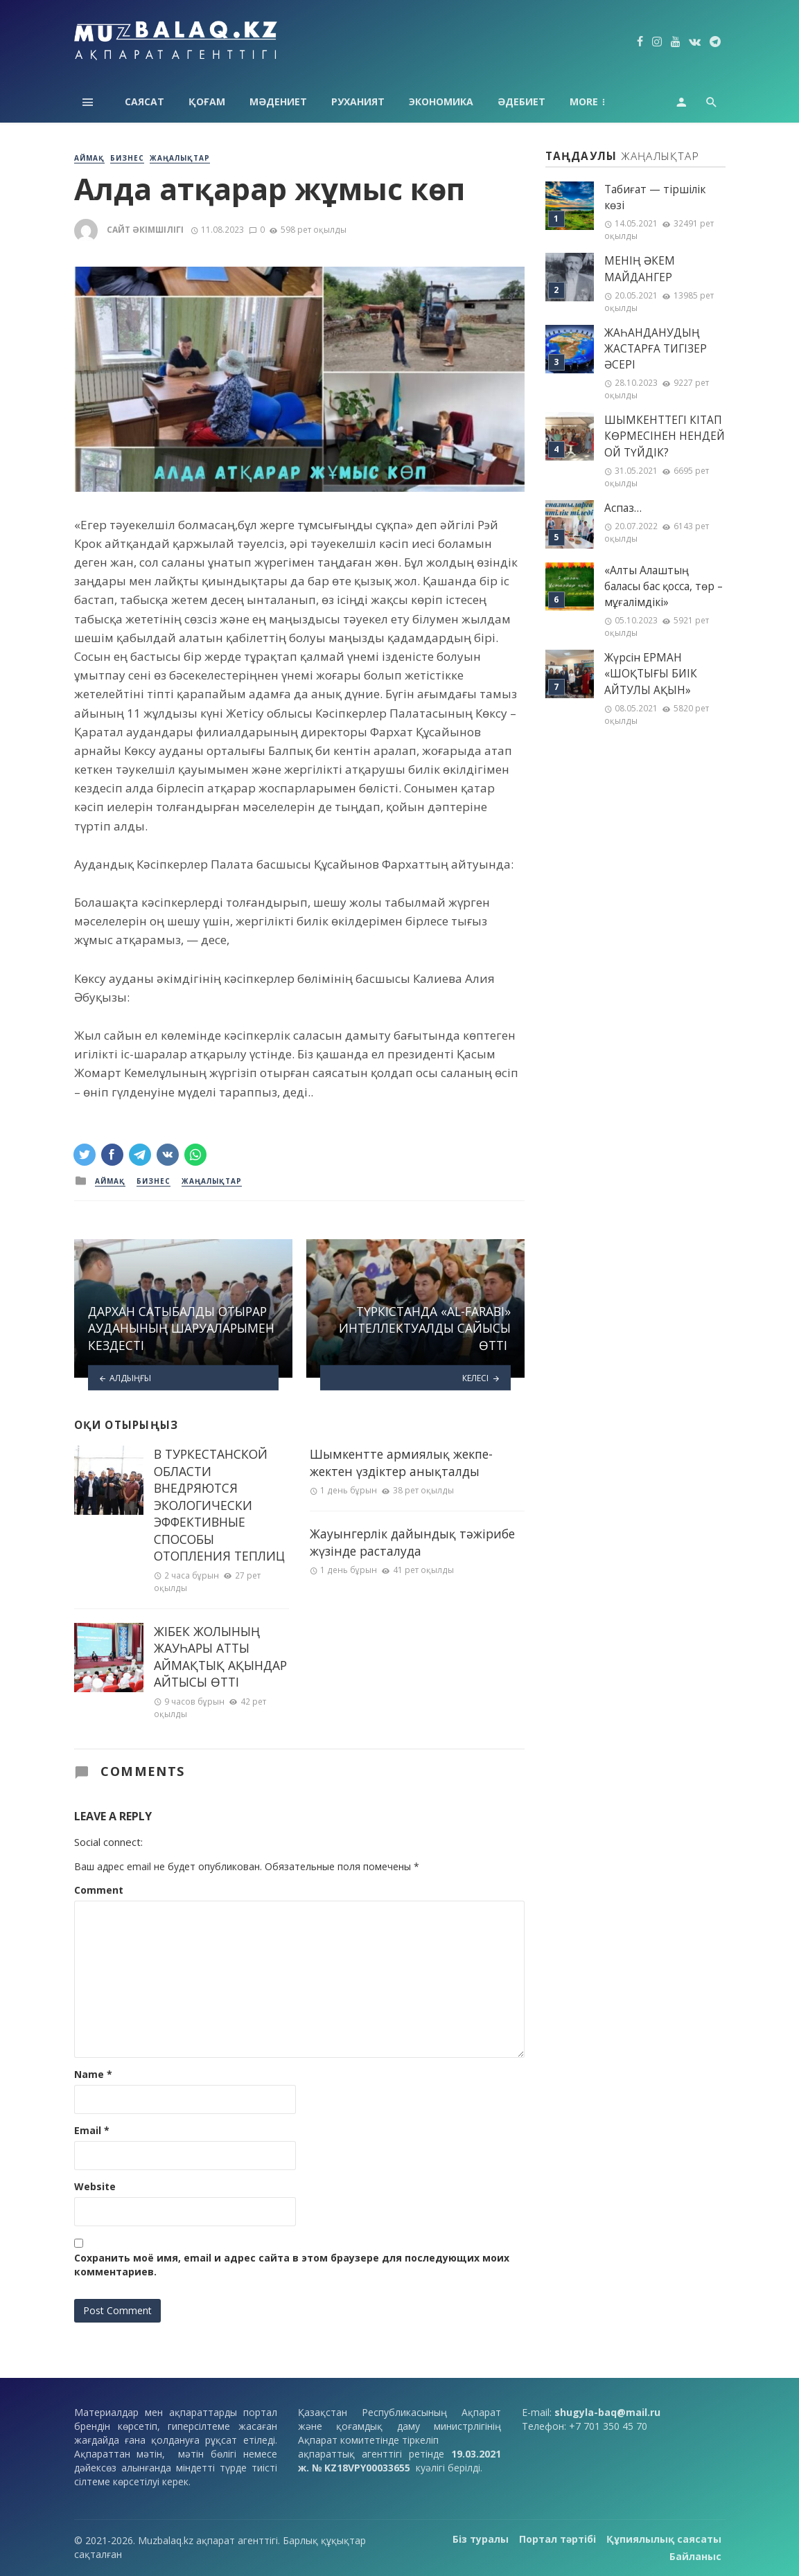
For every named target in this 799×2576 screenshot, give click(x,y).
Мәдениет (278, 101)
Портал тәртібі (557, 2539)
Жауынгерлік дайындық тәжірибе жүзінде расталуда (412, 1542)
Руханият (358, 101)
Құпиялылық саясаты (663, 2539)
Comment (98, 1890)
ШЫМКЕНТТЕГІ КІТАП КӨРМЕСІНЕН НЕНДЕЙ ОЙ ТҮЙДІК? (664, 436)
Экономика (441, 101)
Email (91, 2130)
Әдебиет (521, 101)
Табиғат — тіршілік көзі (654, 197)
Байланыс (695, 2556)
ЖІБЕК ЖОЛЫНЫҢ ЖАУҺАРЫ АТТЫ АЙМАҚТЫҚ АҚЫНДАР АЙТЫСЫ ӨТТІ (220, 1657)
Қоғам (206, 101)
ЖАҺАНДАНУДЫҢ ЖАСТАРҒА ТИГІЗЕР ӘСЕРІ (655, 349)
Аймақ (589, 101)
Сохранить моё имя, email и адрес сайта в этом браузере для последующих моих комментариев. (291, 2264)
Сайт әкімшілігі (145, 230)
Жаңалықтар (180, 158)
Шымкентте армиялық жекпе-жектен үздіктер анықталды (401, 1463)
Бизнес (127, 158)
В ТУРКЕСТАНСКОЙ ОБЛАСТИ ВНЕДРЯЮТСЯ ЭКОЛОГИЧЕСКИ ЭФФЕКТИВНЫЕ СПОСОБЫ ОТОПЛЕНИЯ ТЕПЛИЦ (219, 1505)
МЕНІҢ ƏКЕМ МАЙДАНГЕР (639, 269)
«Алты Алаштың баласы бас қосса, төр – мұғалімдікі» (663, 586)
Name (93, 2074)
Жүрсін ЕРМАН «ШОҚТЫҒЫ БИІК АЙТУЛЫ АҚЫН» (650, 673)
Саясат (144, 101)
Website (95, 2186)
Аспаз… (623, 508)
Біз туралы (481, 2539)
